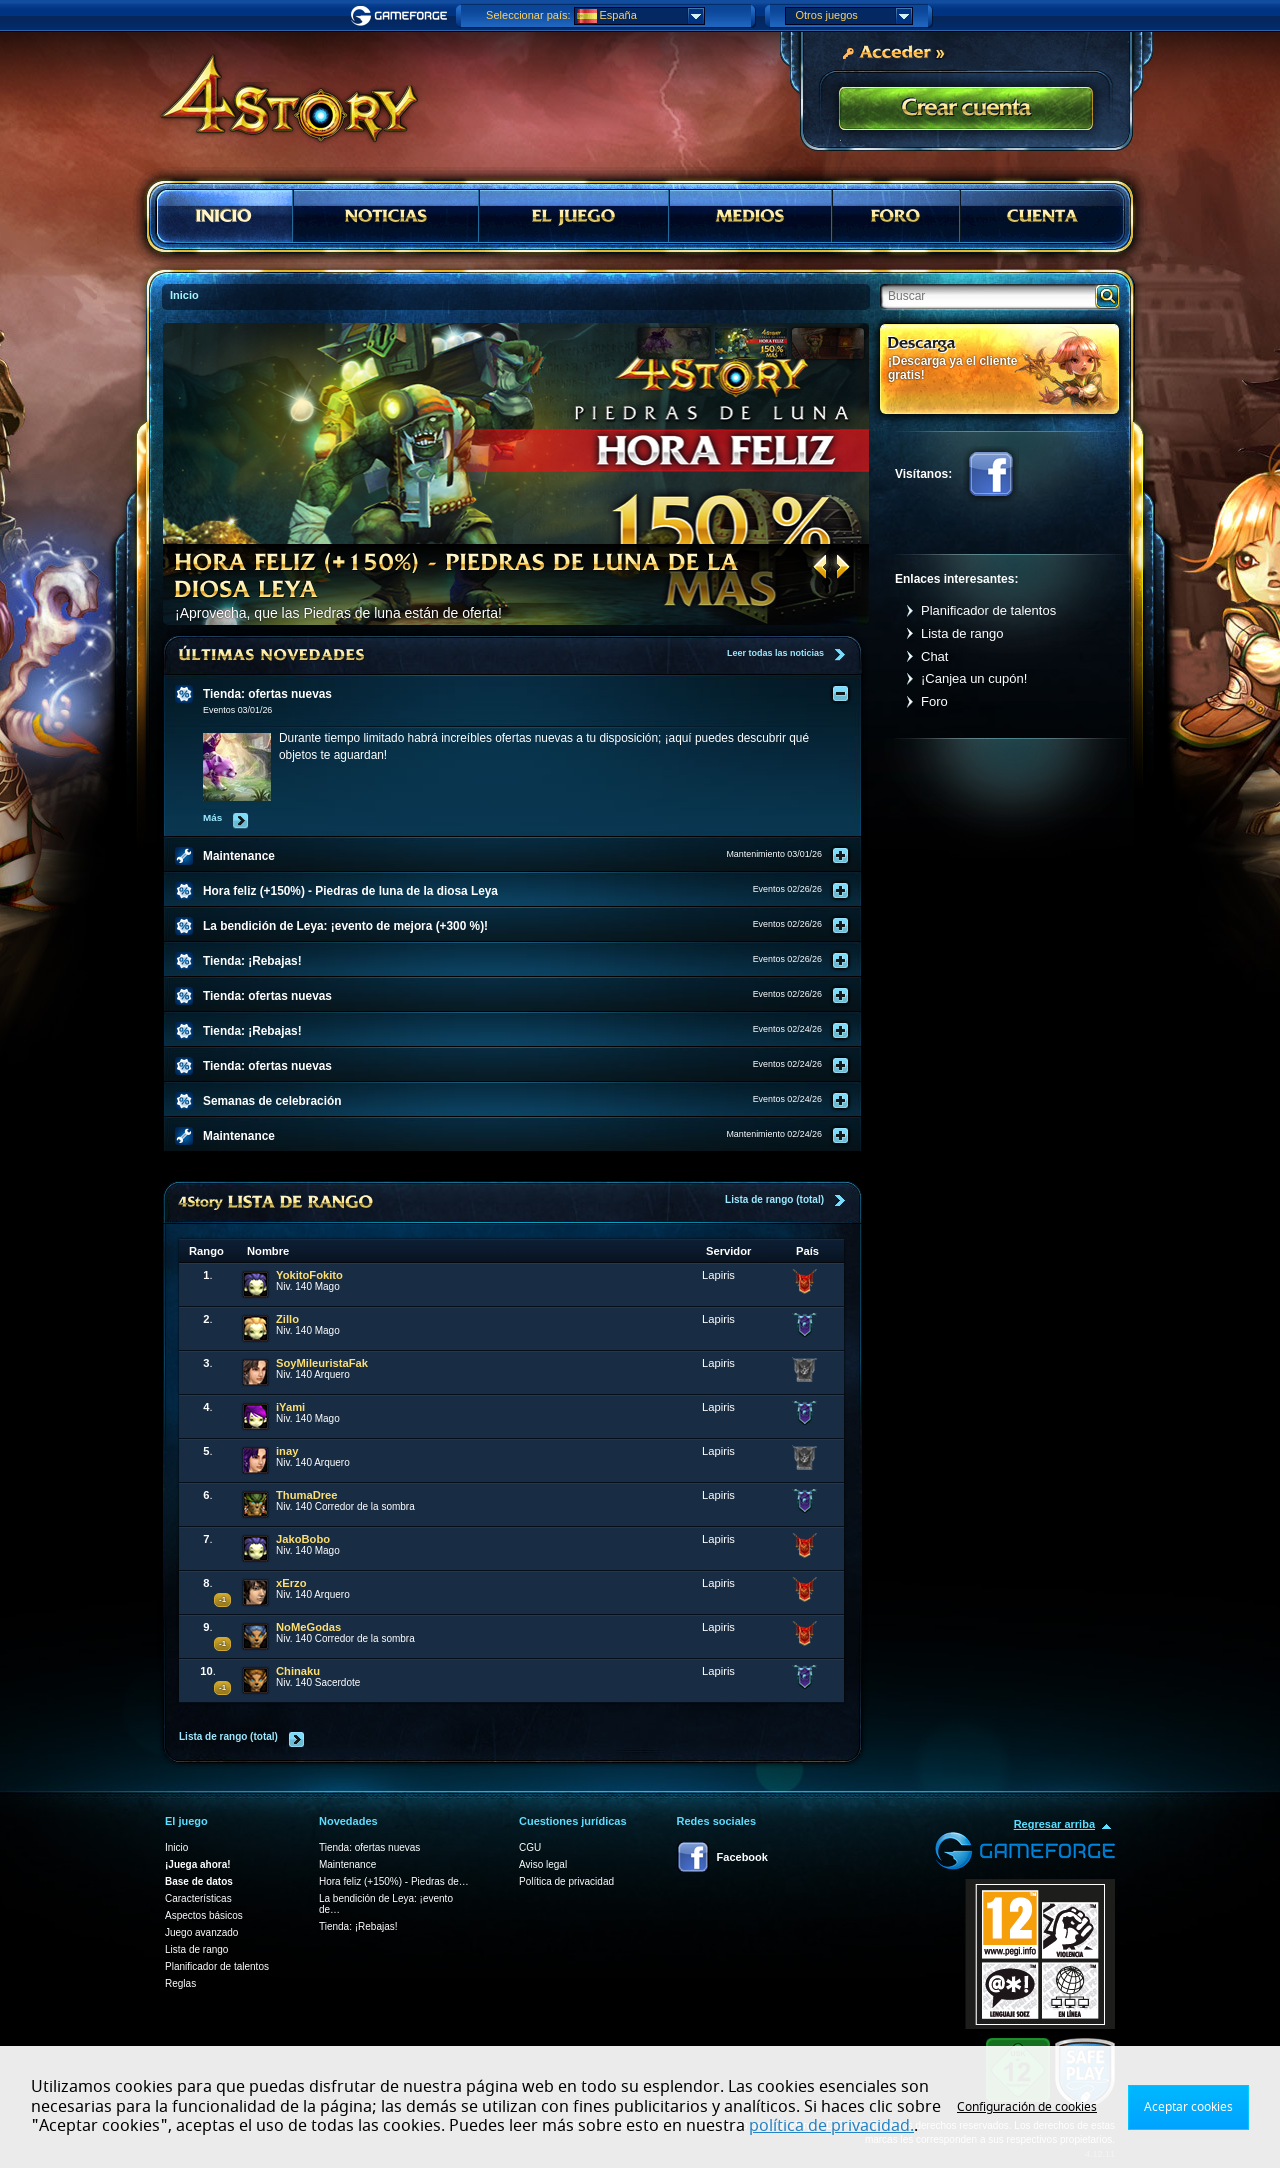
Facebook (991, 474)
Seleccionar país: (528, 15)
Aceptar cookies (1188, 2107)
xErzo (291, 1583)
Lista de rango (962, 633)
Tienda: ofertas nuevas (369, 1847)
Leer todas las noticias (775, 653)
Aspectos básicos (204, 1915)
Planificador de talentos (988, 610)
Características (198, 1898)
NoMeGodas (308, 1627)
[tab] (525, 694)
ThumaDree (307, 1495)
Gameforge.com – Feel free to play (402, 16)
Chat (934, 656)
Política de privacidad (566, 1881)
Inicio (176, 1847)
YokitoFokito (309, 1275)
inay (287, 1451)
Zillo (287, 1319)
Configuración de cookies (1027, 2107)
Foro (934, 701)
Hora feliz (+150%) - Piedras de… (394, 1881)
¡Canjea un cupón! (974, 678)
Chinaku (298, 1671)
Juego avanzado (201, 1932)
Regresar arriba (1054, 1824)
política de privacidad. (831, 2126)
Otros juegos (854, 16)
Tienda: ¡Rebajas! (358, 1926)
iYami (290, 1407)
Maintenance (347, 1864)
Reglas (180, 1983)
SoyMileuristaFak (322, 1363)
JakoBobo (303, 1539)
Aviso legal (543, 1864)
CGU (530, 1847)
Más (212, 817)
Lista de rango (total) (774, 1199)
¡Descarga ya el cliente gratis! (952, 367)
